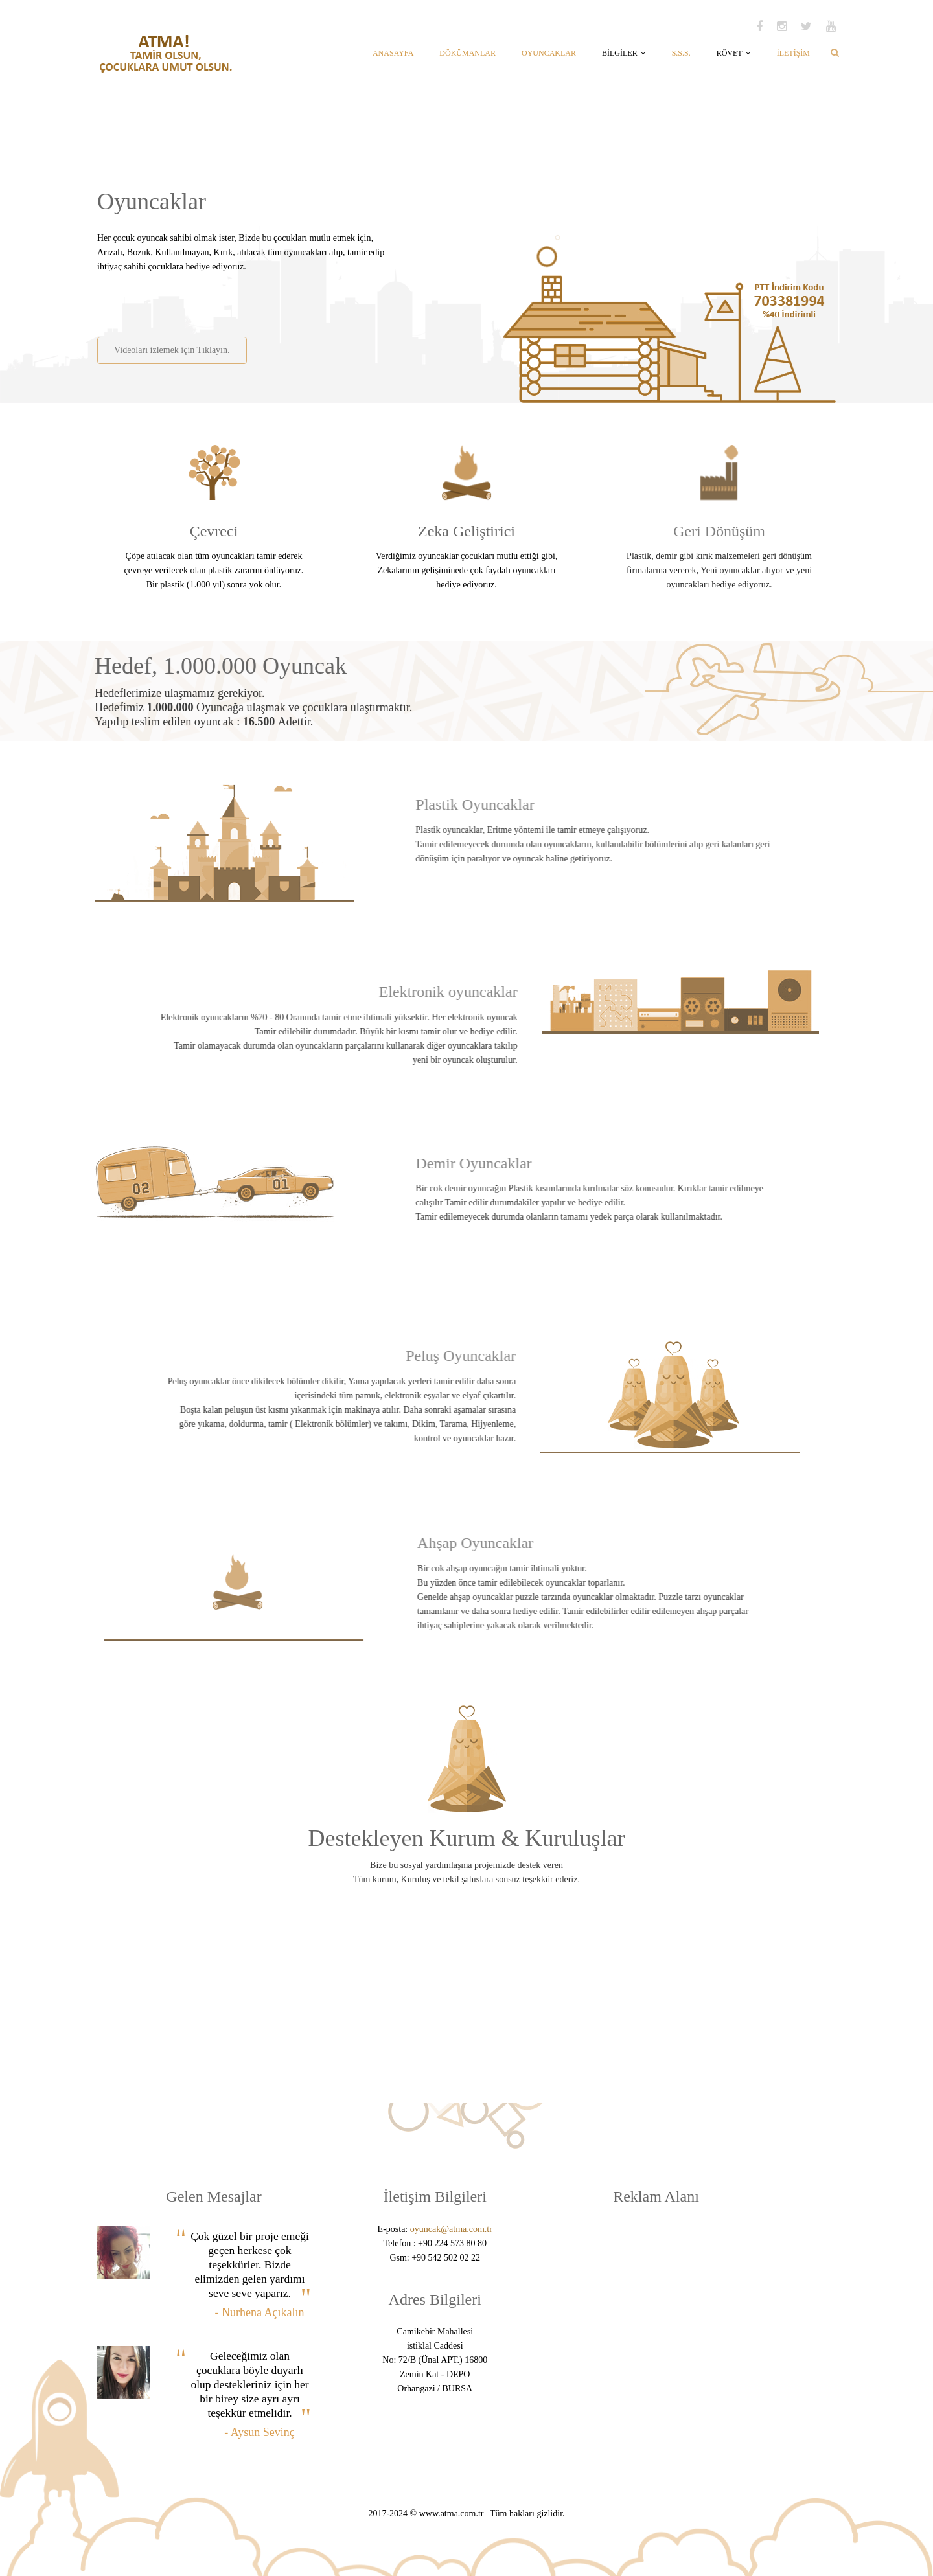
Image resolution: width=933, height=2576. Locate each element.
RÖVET (734, 53)
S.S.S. (681, 53)
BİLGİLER (624, 53)
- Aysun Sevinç (259, 2432)
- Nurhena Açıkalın (260, 2312)
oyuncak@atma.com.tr (451, 2229)
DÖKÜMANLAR (467, 53)
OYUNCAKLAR (549, 53)
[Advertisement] (248, 299)
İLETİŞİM (793, 53)
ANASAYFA (393, 53)
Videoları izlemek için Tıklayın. (171, 350)
